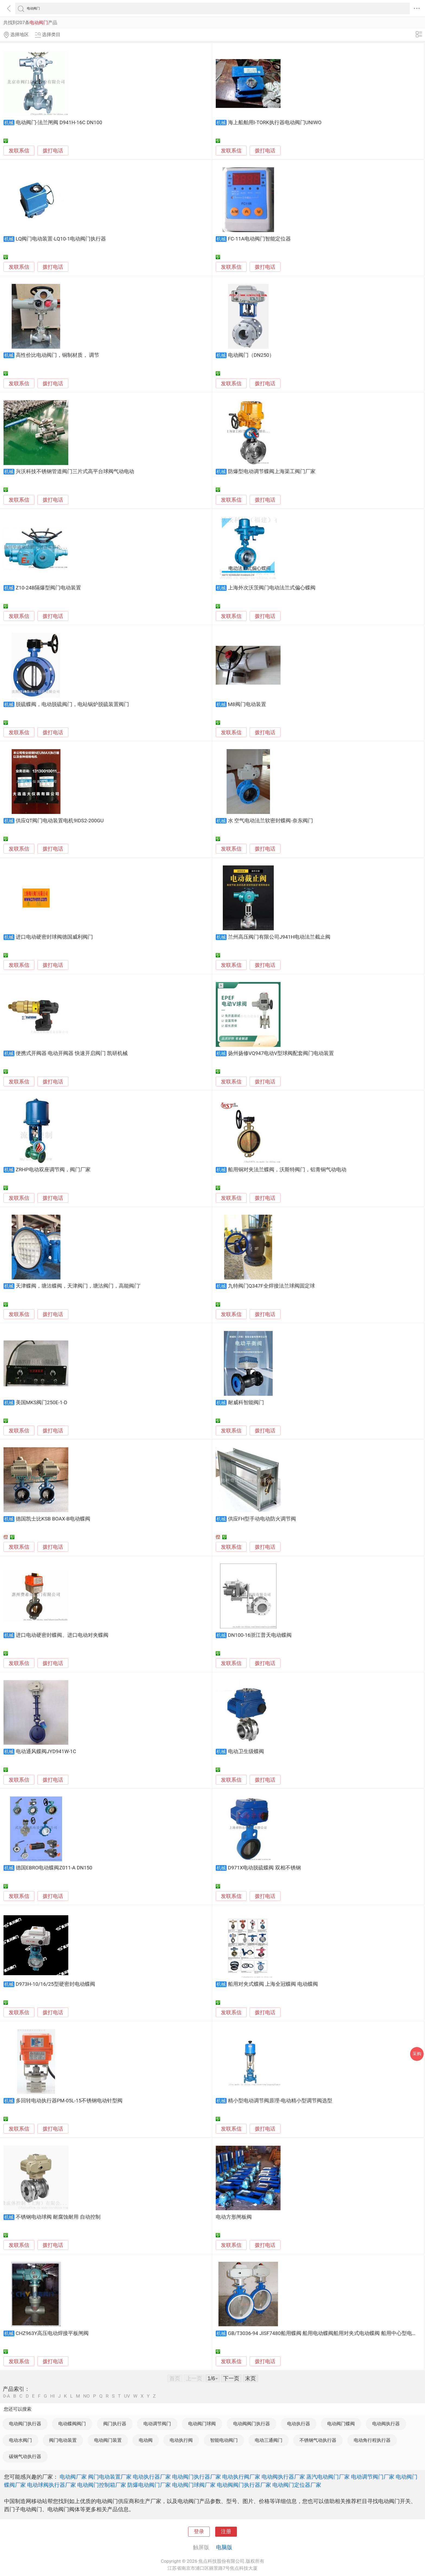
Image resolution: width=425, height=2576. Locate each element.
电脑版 (224, 2547)
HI (52, 2396)
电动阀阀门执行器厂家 (244, 2485)
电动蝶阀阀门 (72, 2423)
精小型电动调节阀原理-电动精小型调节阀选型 (280, 2101)
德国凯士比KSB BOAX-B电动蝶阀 (53, 1519)
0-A (6, 2396)
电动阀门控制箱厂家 (101, 2485)
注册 (226, 2532)
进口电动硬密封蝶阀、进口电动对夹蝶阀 (62, 1635)
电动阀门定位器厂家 (296, 2485)
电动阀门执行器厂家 (196, 2477)
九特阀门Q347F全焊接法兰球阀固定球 (271, 1286)
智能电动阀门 (224, 2440)
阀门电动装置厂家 (109, 2477)
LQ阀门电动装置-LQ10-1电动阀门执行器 (61, 239)
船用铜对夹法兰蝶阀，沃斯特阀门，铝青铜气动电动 (287, 1170)
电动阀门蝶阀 (341, 2423)
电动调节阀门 (157, 2423)
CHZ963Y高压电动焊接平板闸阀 (52, 2333)
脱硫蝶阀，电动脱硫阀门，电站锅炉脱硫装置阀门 (72, 704)
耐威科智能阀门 (246, 1403)
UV (127, 2396)
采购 (417, 2053)
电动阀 (146, 2440)
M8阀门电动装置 (247, 704)
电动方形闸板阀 (234, 2217)
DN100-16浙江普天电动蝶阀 (260, 1635)
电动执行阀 (181, 2440)
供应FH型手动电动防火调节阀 (262, 1519)
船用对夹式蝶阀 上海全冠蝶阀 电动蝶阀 (273, 1984)
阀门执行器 (114, 2423)
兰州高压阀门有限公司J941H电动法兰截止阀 (279, 937)
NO (86, 2396)
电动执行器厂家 (152, 2477)
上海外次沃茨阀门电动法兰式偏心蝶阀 (271, 588)
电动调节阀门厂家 (372, 2477)
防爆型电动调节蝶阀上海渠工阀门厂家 (271, 471)
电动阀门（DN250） (251, 355)
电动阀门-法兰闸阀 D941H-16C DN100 (59, 123)
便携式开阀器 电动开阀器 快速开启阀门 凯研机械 (72, 1053)
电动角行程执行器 (372, 2440)
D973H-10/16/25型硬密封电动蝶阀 (55, 1984)
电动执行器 (298, 2423)
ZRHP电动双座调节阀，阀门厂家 (53, 1170)
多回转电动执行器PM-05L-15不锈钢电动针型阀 (69, 2101)
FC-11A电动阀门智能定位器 (259, 239)
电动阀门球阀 (202, 2423)
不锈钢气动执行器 (318, 2440)
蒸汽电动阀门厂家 (328, 2477)
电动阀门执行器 (25, 2423)
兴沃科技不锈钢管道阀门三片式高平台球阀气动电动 (75, 471)
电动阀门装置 (108, 2440)
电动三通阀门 (268, 2440)
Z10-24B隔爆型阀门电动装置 (48, 588)
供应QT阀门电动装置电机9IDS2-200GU (60, 821)
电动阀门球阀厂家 (193, 2485)
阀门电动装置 (63, 2440)
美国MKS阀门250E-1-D (41, 1403)
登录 (199, 2532)
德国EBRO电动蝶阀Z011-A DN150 (54, 1868)
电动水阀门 (20, 2440)
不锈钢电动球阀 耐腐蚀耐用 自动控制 (58, 2217)
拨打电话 (53, 150)
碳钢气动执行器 (25, 2456)
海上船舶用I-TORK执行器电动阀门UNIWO (274, 123)
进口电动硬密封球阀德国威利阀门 (54, 937)
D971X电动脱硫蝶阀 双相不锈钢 (264, 1868)
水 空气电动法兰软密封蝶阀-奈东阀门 (270, 821)
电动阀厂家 (73, 2477)
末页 (250, 2378)
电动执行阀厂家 (241, 2477)
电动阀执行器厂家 (283, 2477)
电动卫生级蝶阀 (246, 1751)
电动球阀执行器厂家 (51, 2485)
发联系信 (19, 151)
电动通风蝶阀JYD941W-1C (46, 1751)
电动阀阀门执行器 (251, 2423)
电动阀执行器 (386, 2423)
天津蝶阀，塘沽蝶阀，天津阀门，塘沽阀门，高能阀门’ (78, 1286)
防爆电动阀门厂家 (149, 2485)
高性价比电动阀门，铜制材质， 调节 (57, 355)
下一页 (231, 2378)
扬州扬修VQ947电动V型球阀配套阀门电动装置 (281, 1053)
